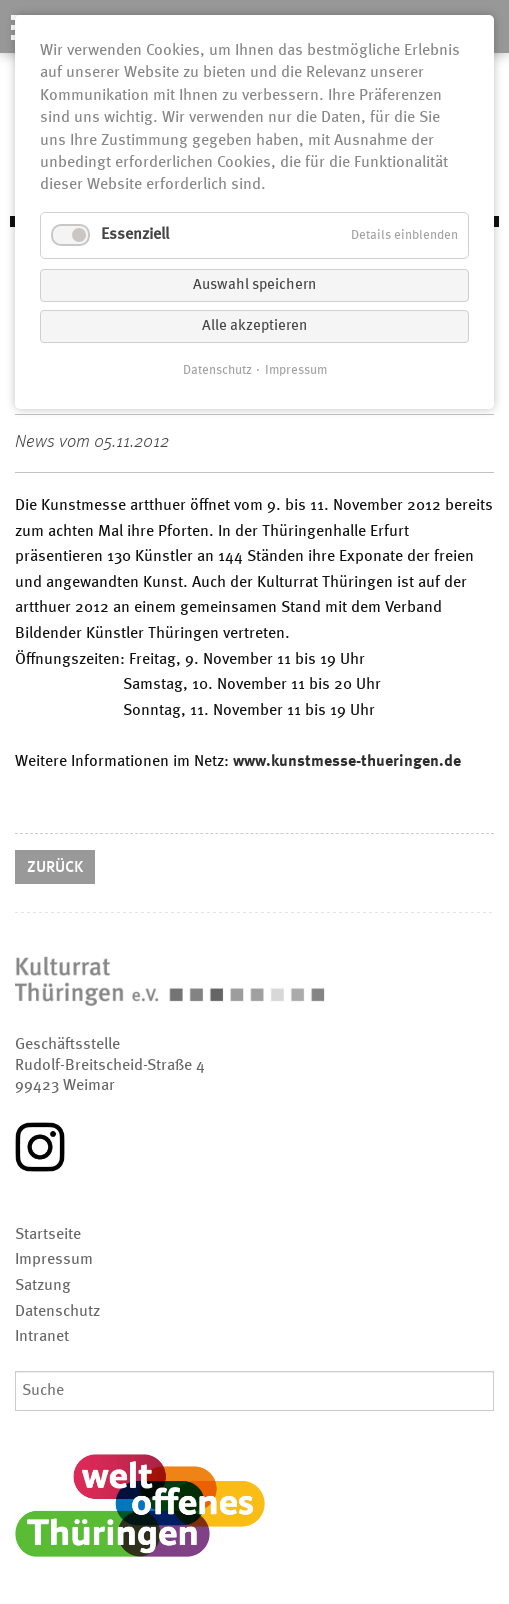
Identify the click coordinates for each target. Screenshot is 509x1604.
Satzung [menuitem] (43, 1286)
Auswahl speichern (254, 285)
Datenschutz (217, 370)
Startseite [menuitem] (48, 1235)
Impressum (296, 370)
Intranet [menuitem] (42, 1337)
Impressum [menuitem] (54, 1260)
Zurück (55, 868)
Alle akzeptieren (254, 326)
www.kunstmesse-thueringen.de (347, 762)
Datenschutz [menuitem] (57, 1312)
